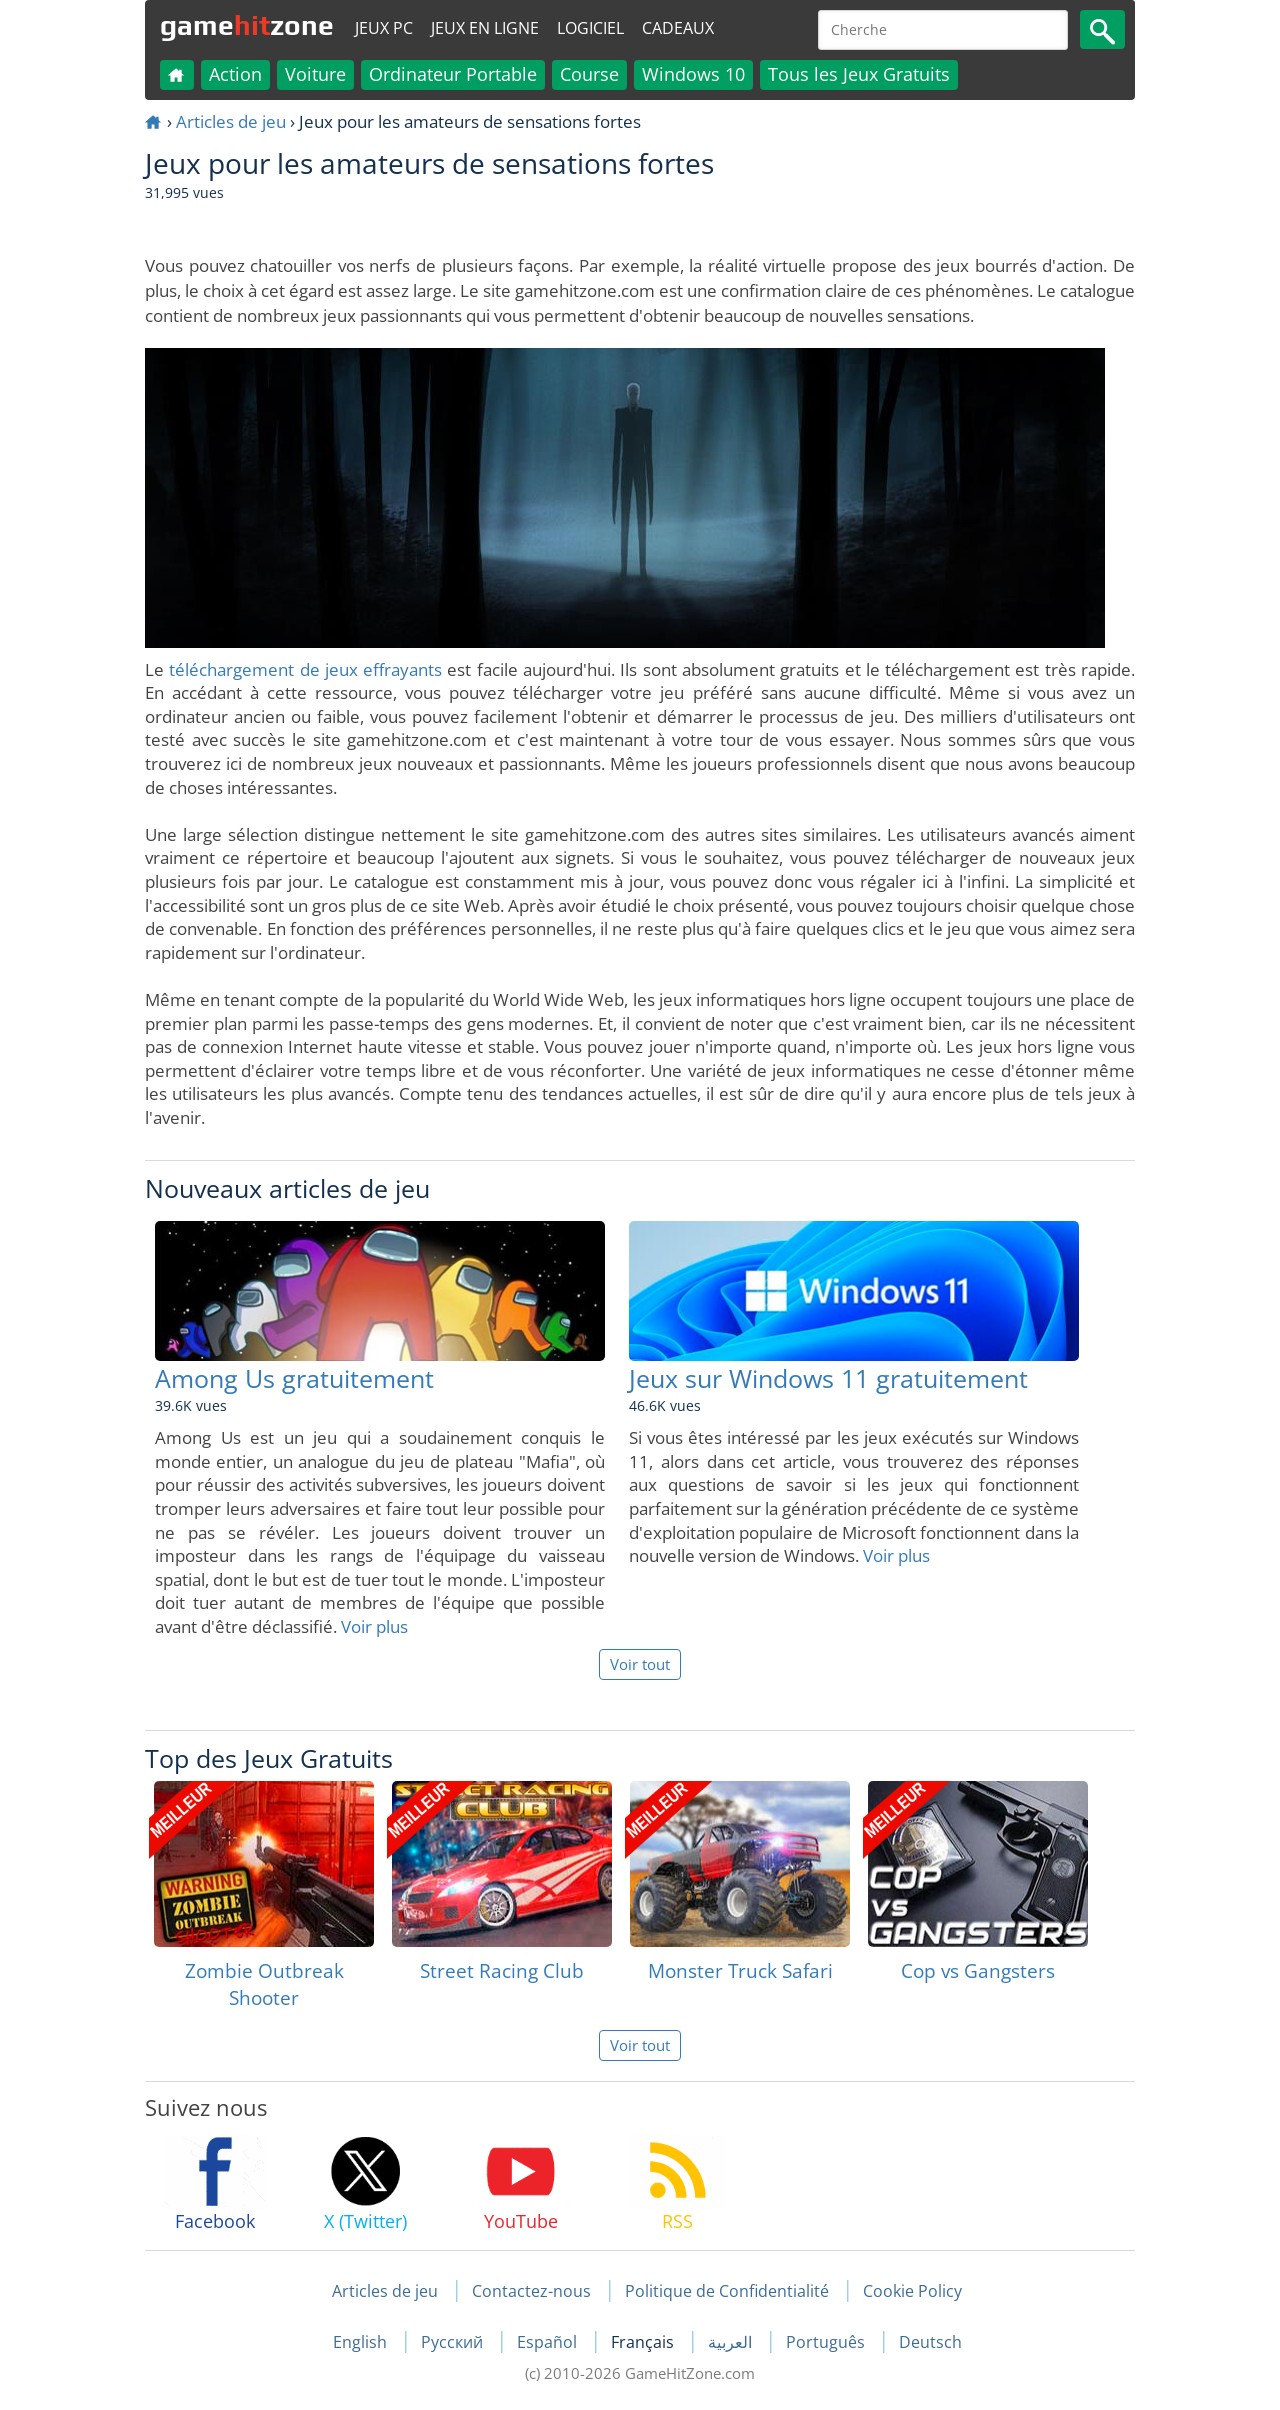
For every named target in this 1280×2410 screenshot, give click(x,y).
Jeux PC (384, 28)
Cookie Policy (912, 2291)
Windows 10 (693, 74)
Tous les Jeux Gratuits (859, 74)
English (362, 2342)
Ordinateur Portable (453, 74)
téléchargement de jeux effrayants (305, 669)
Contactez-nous (531, 2291)
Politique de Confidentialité (727, 2291)
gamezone (247, 25)
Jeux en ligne (485, 28)
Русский (454, 2342)
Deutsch (930, 2342)
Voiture (315, 74)
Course (589, 74)
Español (549, 2342)
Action (235, 74)
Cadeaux (678, 28)
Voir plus (374, 1626)
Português (827, 2342)
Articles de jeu (231, 121)
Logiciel (590, 28)
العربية (732, 2342)
